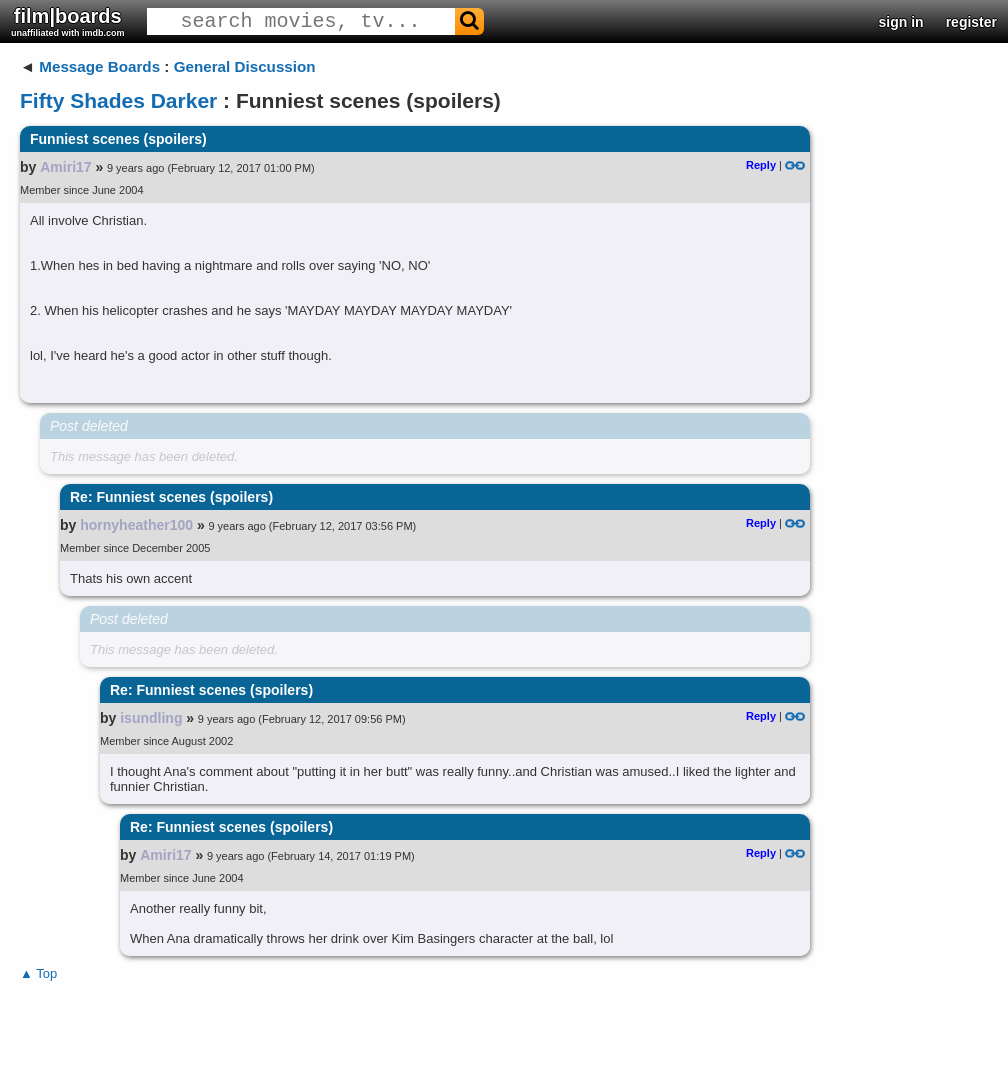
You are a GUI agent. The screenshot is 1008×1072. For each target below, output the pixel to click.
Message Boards (99, 66)
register (971, 22)
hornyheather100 (136, 525)
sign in (901, 22)
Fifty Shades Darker (118, 100)
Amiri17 (65, 167)
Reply (761, 165)
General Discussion (245, 66)
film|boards (68, 21)
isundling (151, 718)
